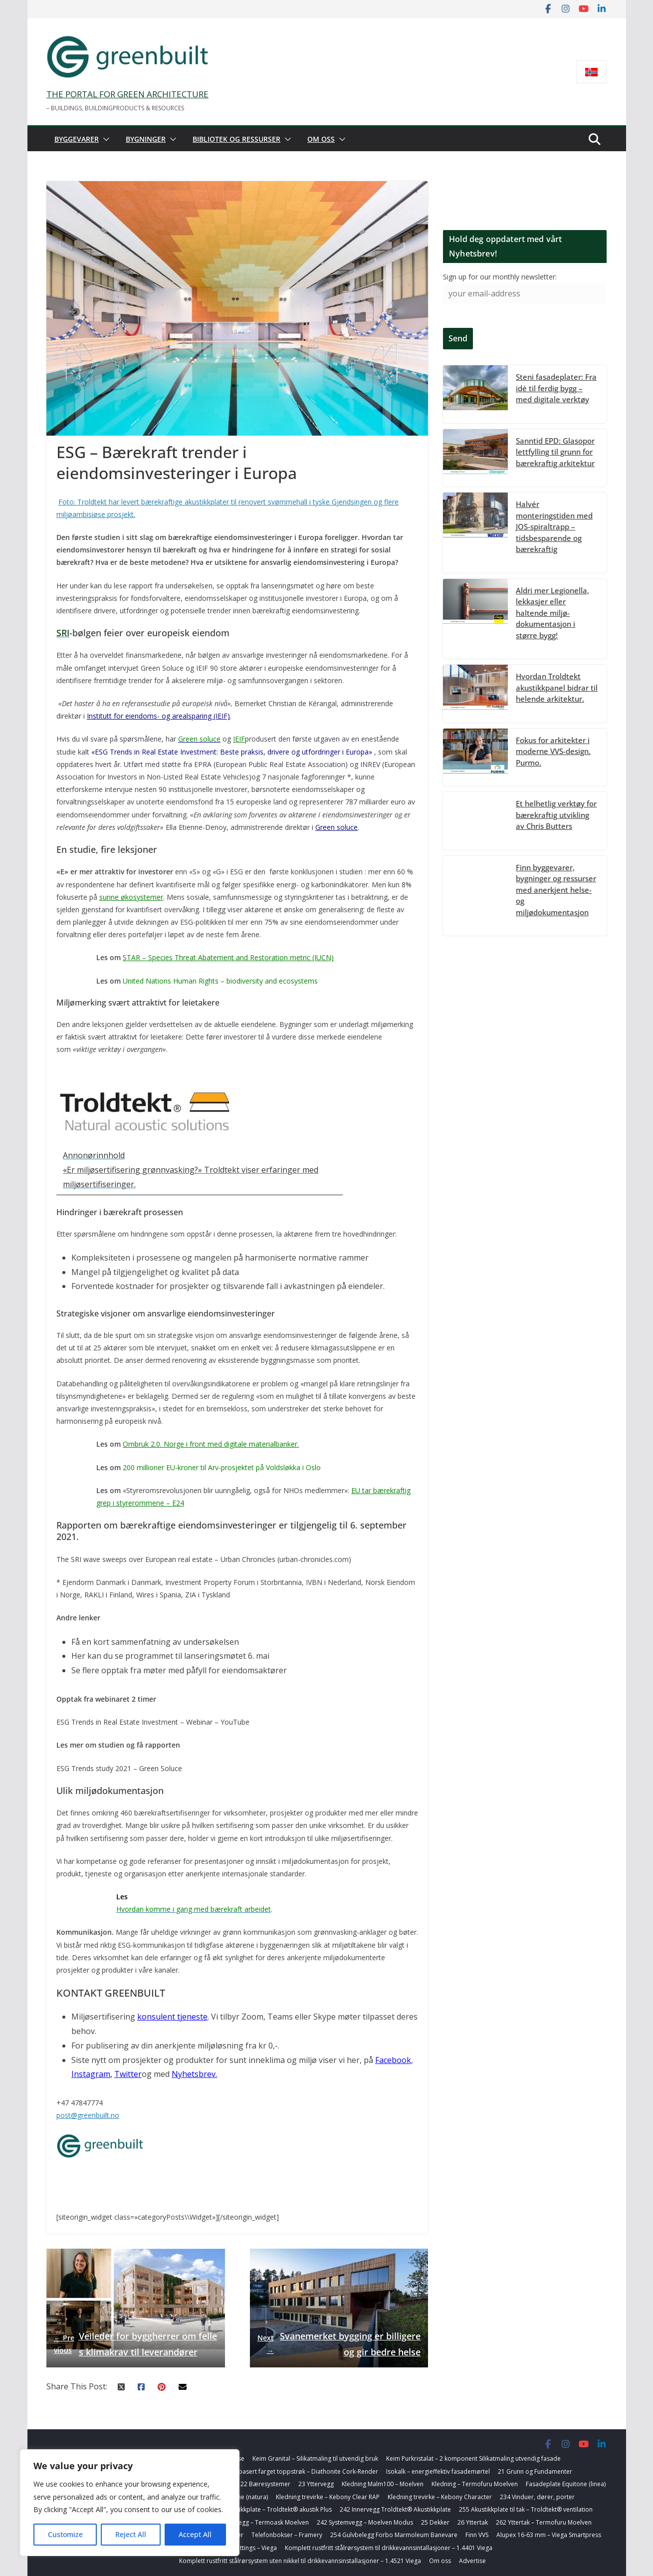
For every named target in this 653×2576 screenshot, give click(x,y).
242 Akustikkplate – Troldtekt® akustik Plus (272, 2509)
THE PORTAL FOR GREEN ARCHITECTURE (127, 94)
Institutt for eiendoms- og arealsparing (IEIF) (158, 716)
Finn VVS (476, 2535)
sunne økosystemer (131, 897)
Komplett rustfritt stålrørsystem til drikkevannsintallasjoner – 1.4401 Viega (388, 2548)
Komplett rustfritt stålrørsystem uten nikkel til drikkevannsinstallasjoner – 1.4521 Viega (300, 2561)
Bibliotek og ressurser (236, 139)
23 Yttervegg (316, 2484)
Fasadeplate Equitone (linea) (566, 2484)
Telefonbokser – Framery (286, 2535)
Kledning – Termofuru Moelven (475, 2484)
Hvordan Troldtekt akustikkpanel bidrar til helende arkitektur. (557, 687)
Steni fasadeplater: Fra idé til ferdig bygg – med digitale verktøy (556, 388)
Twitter (128, 2073)
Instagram (90, 2073)
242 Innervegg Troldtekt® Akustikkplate (395, 2509)
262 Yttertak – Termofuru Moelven (544, 2522)
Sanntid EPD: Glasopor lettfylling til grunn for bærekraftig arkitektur (555, 452)
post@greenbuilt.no (87, 2115)
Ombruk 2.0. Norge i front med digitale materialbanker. (211, 1444)
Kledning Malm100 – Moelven (383, 2484)
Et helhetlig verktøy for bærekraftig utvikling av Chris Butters (556, 814)
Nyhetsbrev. (194, 2073)
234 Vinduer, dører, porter (537, 2497)
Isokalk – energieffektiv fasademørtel (438, 2471)
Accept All (195, 2534)
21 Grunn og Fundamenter (535, 2471)
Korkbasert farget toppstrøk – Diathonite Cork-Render (301, 2471)
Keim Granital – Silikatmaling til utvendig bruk (315, 2458)
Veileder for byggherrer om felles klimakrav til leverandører (135, 2344)
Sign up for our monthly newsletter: (500, 276)
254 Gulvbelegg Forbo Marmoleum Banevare (393, 2535)
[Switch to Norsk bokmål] (591, 72)
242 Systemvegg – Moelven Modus (365, 2522)
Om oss (321, 139)
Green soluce (336, 827)
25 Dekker (435, 2522)
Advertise (472, 2561)
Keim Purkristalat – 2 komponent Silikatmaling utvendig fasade (473, 2458)
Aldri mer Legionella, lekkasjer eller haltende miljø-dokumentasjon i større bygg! (552, 612)
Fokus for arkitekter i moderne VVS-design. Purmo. (553, 751)
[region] (129, 2502)
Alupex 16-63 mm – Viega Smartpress (548, 2535)
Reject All (130, 2534)
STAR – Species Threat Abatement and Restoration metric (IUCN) (228, 957)
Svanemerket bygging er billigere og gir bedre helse (339, 2344)
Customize (65, 2534)
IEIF (239, 739)
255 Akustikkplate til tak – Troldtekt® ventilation (526, 2509)
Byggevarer (76, 139)
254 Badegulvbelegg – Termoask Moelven (250, 2522)
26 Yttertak (472, 2522)
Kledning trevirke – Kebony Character (440, 2497)
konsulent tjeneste (172, 2016)
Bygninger (146, 139)
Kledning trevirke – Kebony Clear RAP (328, 2497)
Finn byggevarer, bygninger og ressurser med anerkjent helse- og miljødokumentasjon (556, 889)
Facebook (393, 2060)
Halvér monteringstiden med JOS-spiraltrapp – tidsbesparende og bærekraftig (554, 526)
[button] (104, 139)
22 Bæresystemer (265, 2484)
